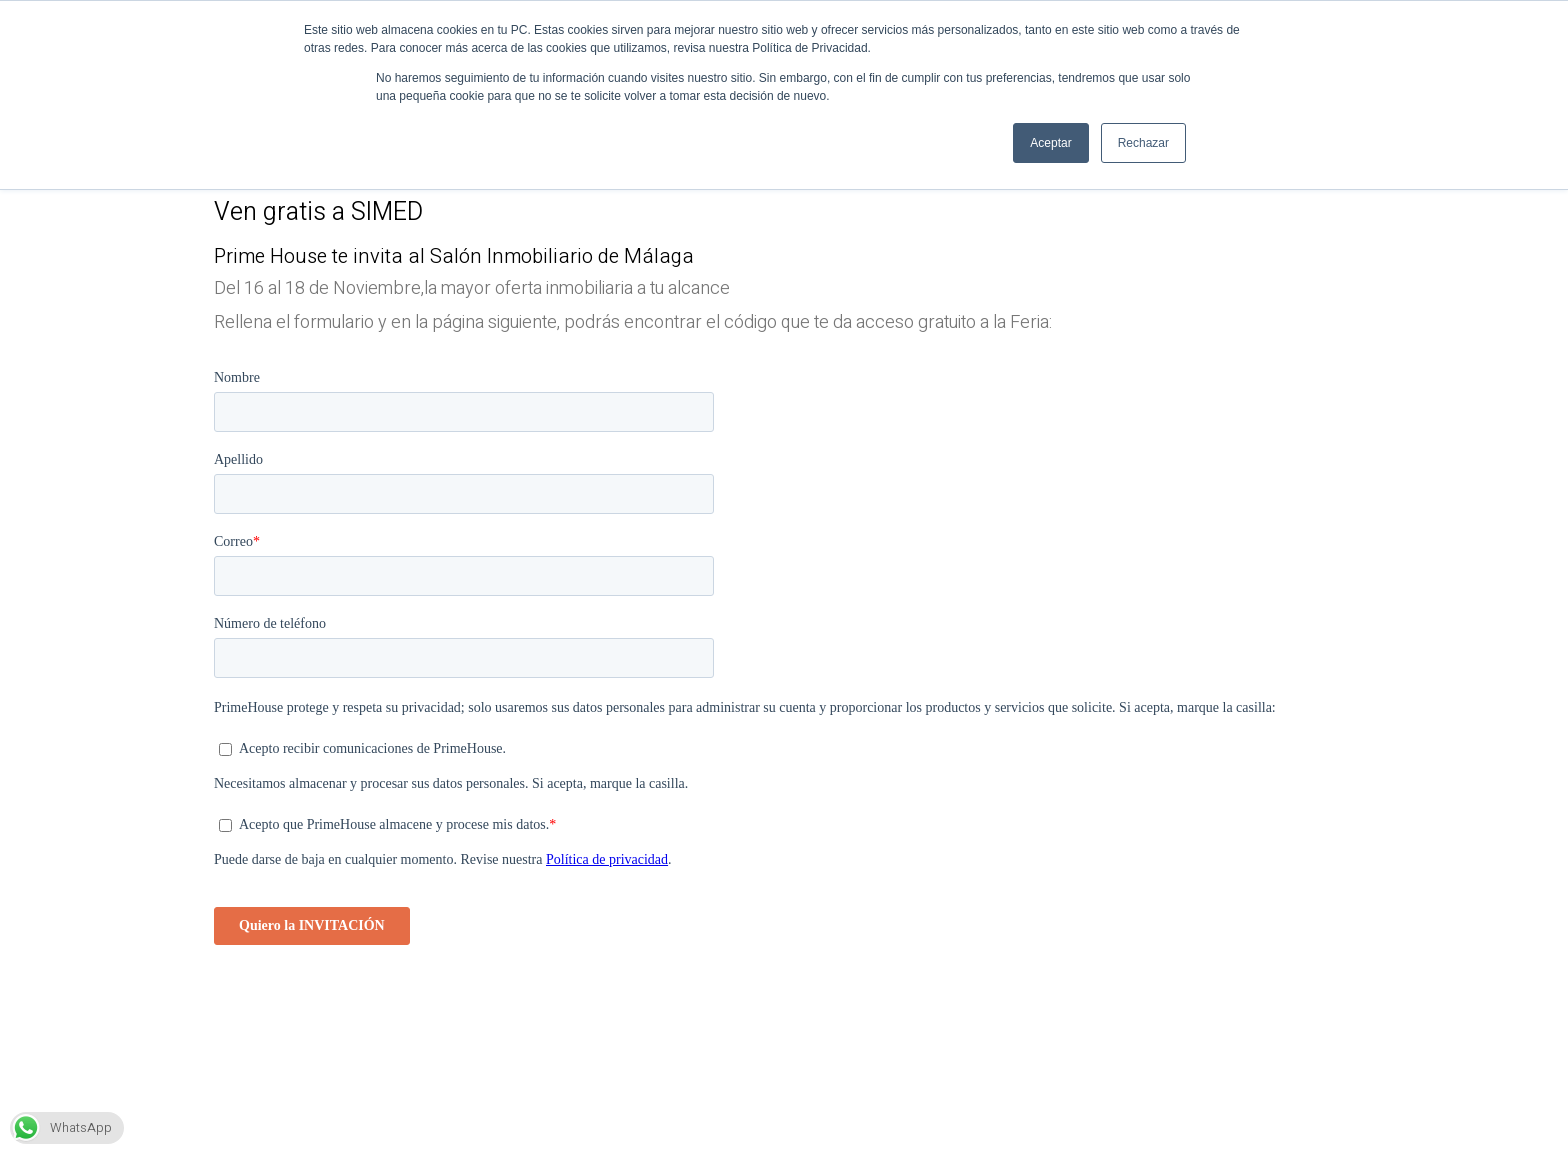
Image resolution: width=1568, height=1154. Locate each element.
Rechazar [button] (1143, 143)
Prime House (270, 256)
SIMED (387, 212)
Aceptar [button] (1050, 143)
